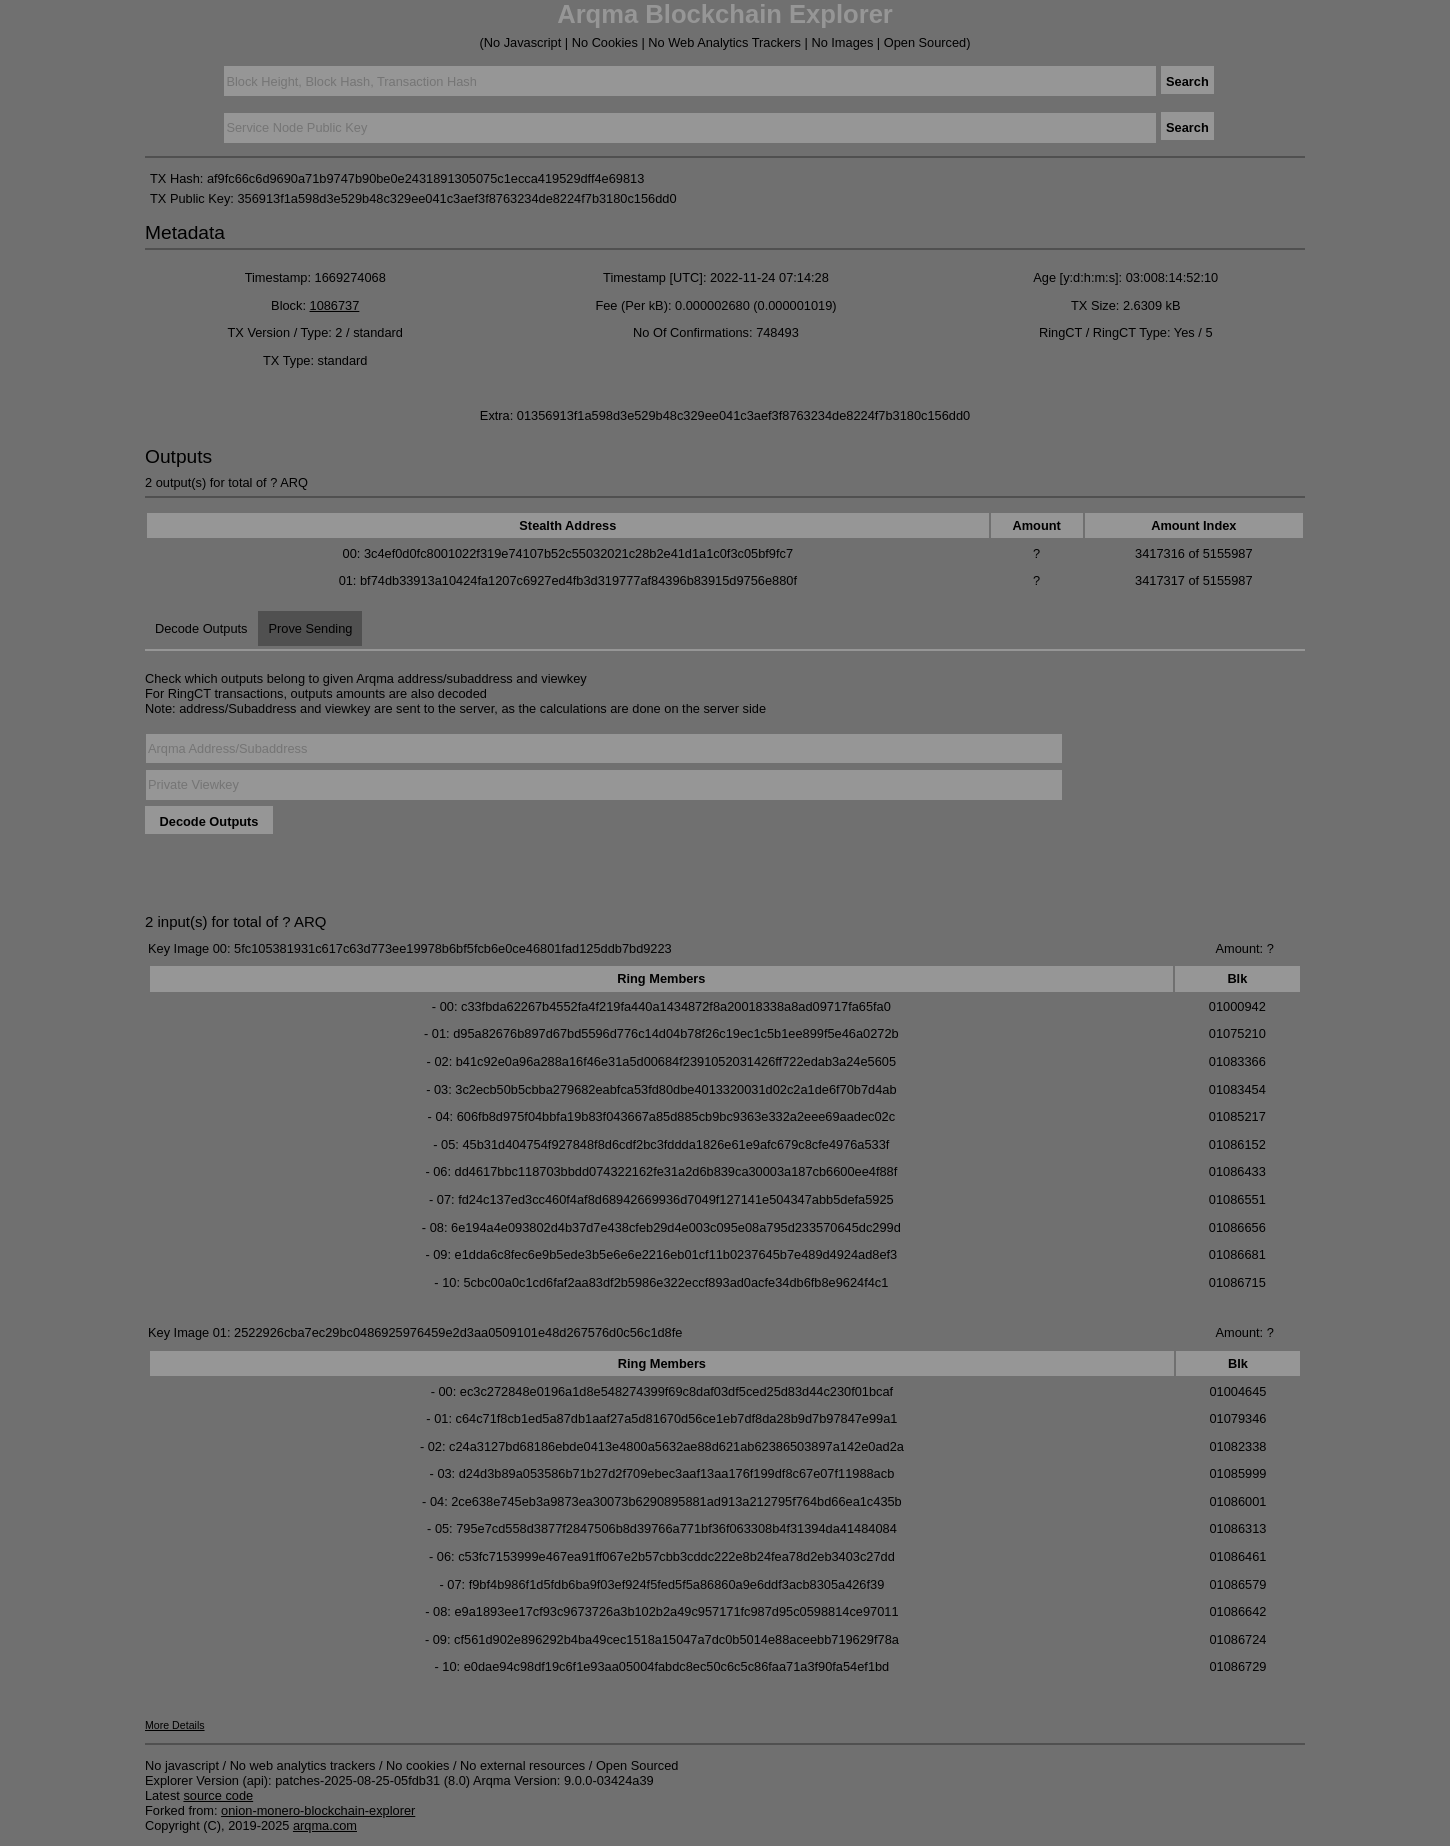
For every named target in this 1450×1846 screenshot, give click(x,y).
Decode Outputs (201, 628)
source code (218, 1795)
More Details (175, 1725)
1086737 (335, 305)
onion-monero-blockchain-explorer (318, 1810)
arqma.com (325, 1825)
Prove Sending (310, 628)
